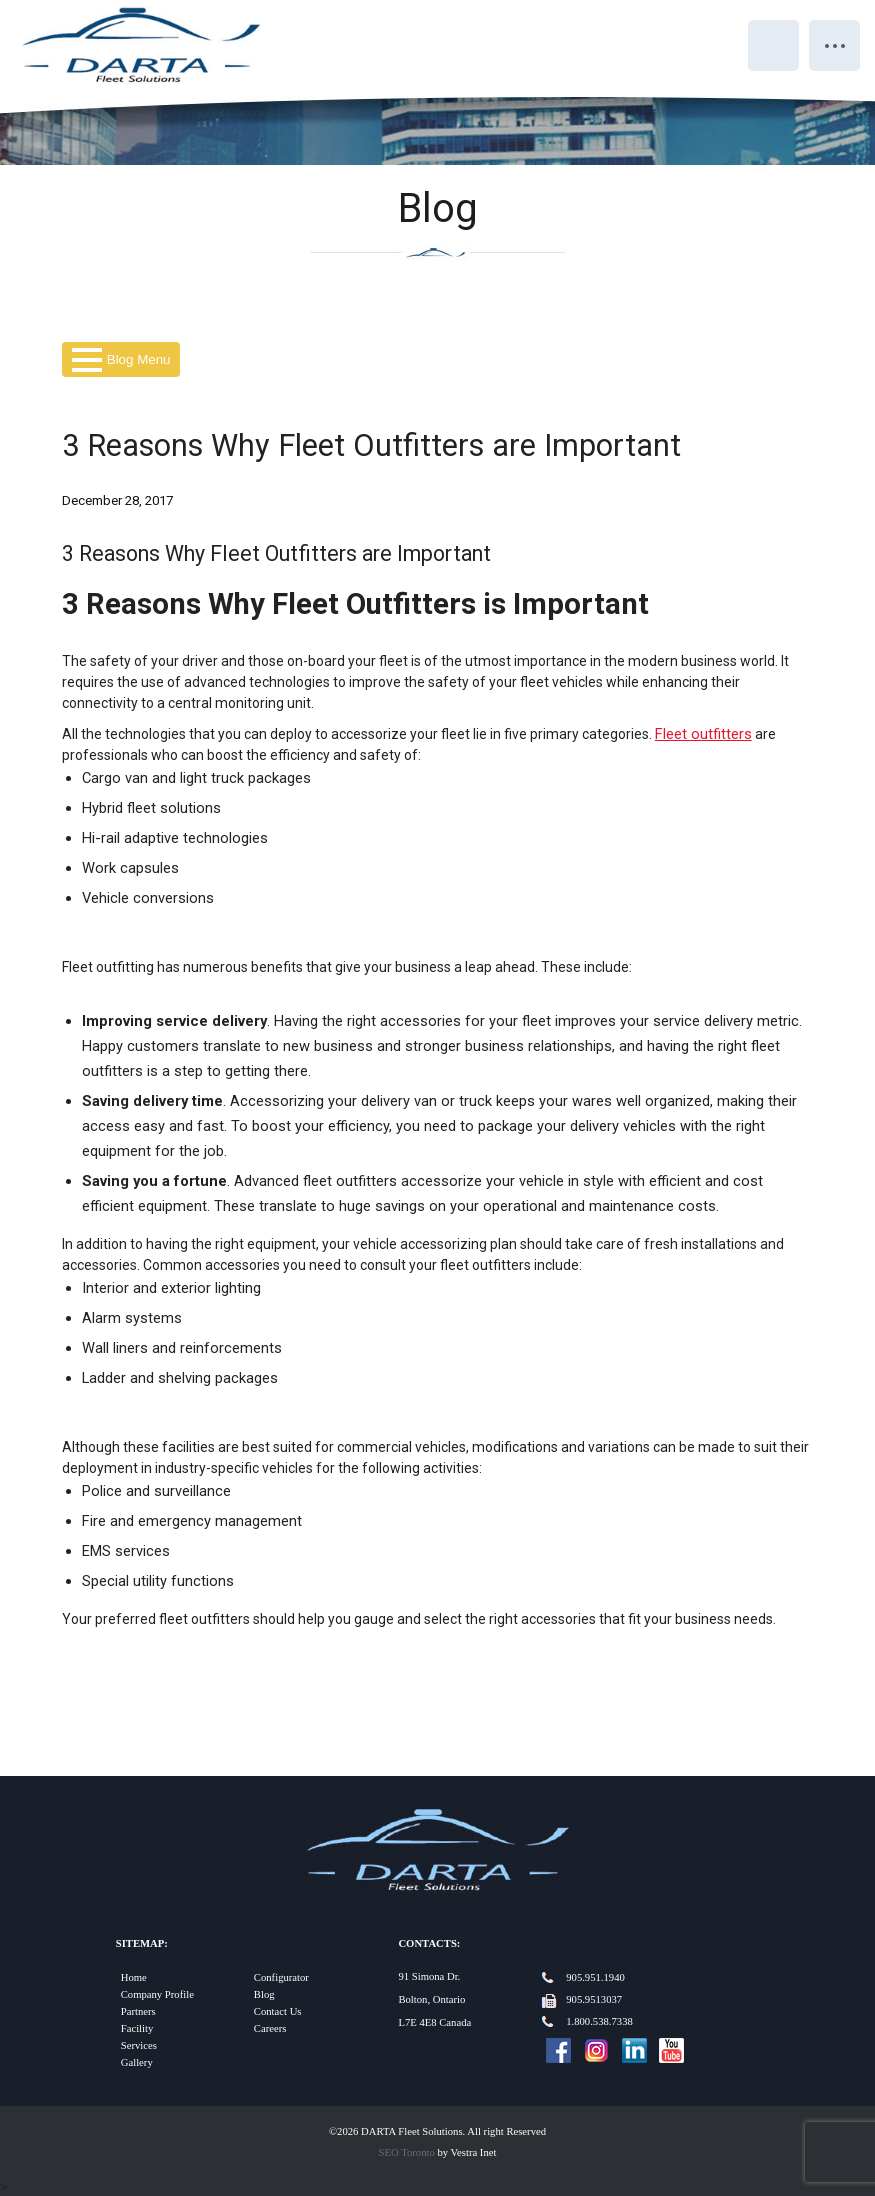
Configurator (281, 1977)
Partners (138, 2011)
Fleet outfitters (703, 734)
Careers (270, 2028)
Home (134, 1977)
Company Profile (157, 1994)
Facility (137, 2028)
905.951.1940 (595, 1977)
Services (139, 2045)
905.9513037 (594, 1999)
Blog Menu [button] (121, 359)
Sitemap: (142, 1943)
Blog (264, 1994)
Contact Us (278, 2011)
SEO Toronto (407, 2152)
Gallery (137, 2062)
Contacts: (429, 1943)
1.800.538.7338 (599, 2021)
